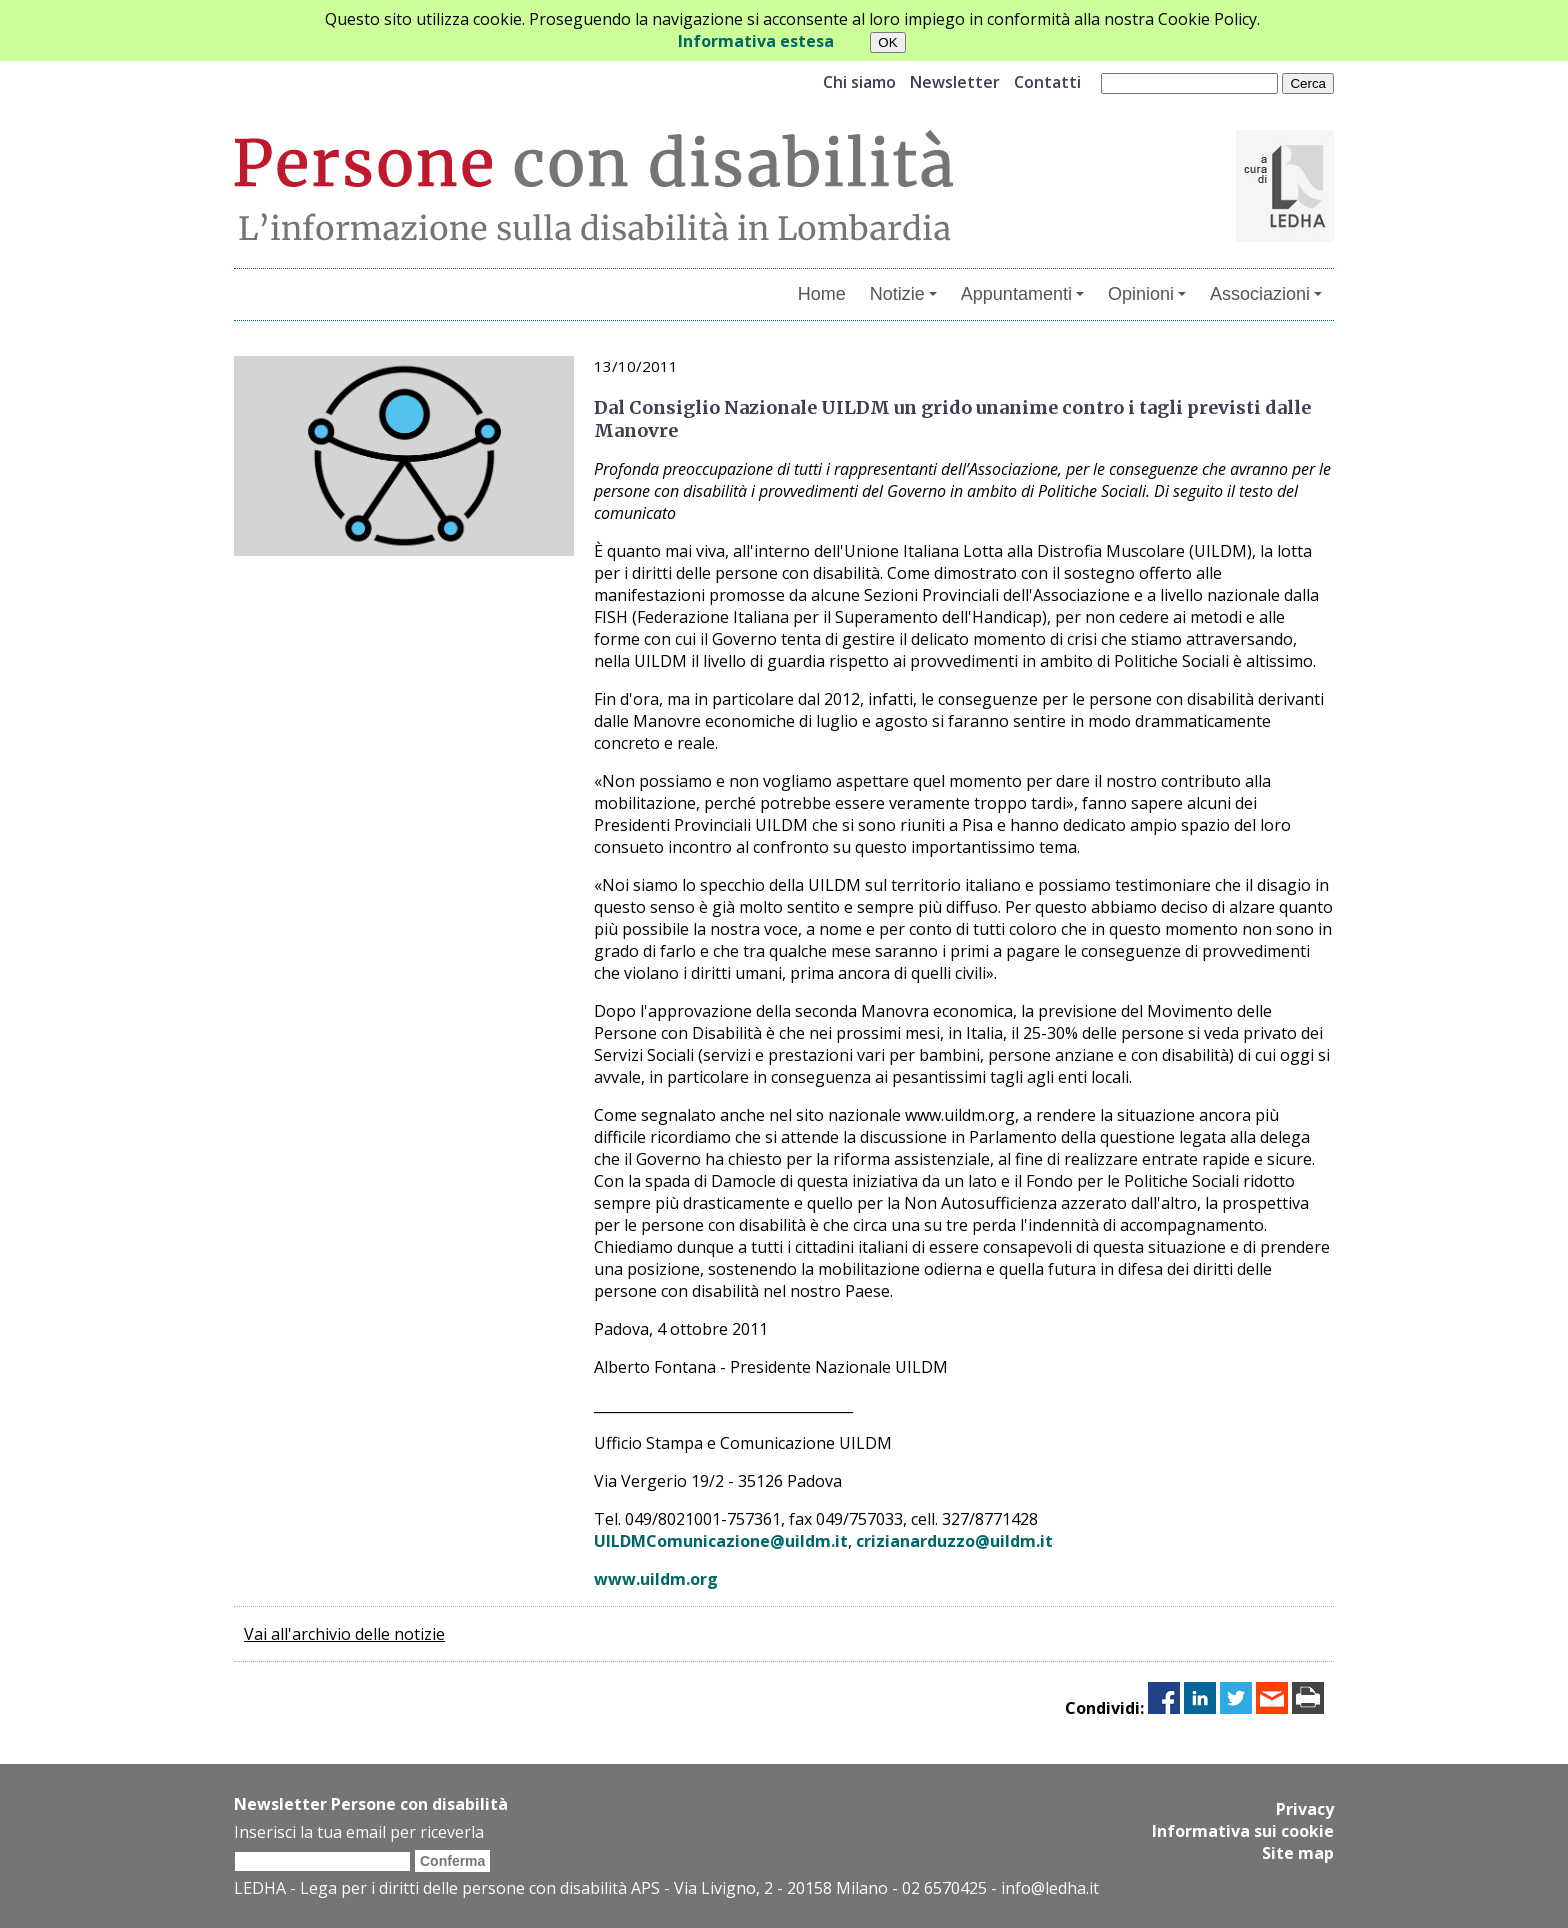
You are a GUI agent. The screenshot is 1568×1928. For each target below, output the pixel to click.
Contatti (1047, 82)
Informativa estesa (756, 41)
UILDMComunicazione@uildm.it (721, 1541)
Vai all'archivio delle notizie (344, 1634)
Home (822, 294)
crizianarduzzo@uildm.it (954, 1541)
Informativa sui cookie (1243, 1831)
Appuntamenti (1022, 294)
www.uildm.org (656, 1579)
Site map (1298, 1853)
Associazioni (1266, 294)
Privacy (1305, 1809)
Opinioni (1147, 294)
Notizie (903, 294)
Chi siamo (859, 82)
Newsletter (955, 82)
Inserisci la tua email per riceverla (359, 1832)
